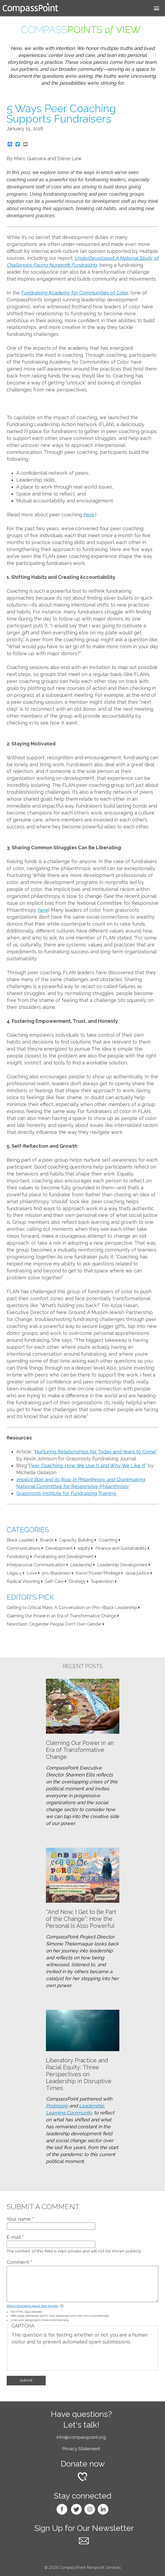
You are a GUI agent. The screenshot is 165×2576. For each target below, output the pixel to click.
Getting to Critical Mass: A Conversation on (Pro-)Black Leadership (72, 1607)
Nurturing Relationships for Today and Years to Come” (96, 1451)
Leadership (81, 1564)
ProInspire (57, 2106)
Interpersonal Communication (36, 1564)
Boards (47, 1540)
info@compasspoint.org (81, 2437)
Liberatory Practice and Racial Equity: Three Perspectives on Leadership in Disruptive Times (78, 2074)
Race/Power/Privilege (98, 1573)
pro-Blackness (56, 1573)
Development (59, 1548)
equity (84, 1548)
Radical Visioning (23, 1581)
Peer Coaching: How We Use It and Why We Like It (87, 1465)
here (89, 514)
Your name (20, 2219)
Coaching (108, 1540)
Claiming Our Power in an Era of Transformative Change (61, 1615)
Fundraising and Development (63, 1556)
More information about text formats (32, 2306)
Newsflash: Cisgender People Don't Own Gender (54, 1624)
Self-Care (54, 1581)
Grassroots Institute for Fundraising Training (66, 1493)
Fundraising (18, 1556)
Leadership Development (122, 1564)
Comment (19, 2262)
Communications (23, 1548)
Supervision (102, 1581)
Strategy (77, 1581)
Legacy (14, 1573)
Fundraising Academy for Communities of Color (74, 293)
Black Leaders (21, 1540)
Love (32, 1573)
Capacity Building (76, 1540)
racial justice (137, 1573)
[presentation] (52, 2355)
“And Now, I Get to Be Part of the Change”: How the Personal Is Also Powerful (81, 1919)
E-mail (15, 2237)
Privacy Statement (81, 2448)
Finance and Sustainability (121, 1548)
